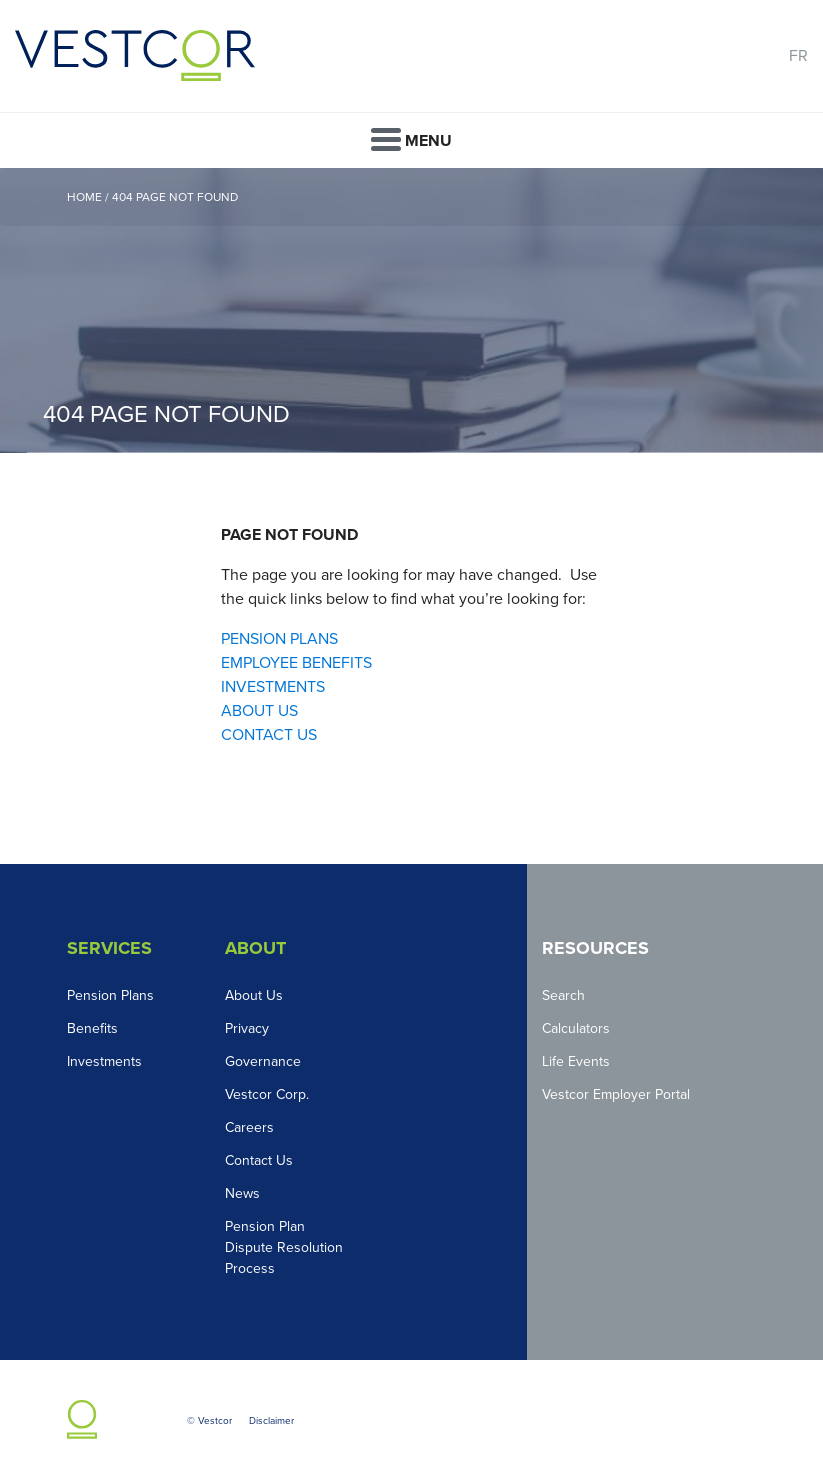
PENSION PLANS (279, 639)
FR (798, 56)
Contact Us (259, 1160)
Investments (104, 1061)
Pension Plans (110, 995)
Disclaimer (271, 1421)
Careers (249, 1127)
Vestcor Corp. (267, 1094)
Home (84, 197)
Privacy (247, 1028)
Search (563, 995)
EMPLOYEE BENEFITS (296, 663)
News (242, 1193)
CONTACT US (269, 735)
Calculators (576, 1028)
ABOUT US (259, 711)
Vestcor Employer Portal (616, 1094)
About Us (254, 995)
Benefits (92, 1028)
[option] (411, 310)
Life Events (576, 1061)
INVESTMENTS (273, 687)
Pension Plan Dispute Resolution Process (284, 1247)
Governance (263, 1061)
